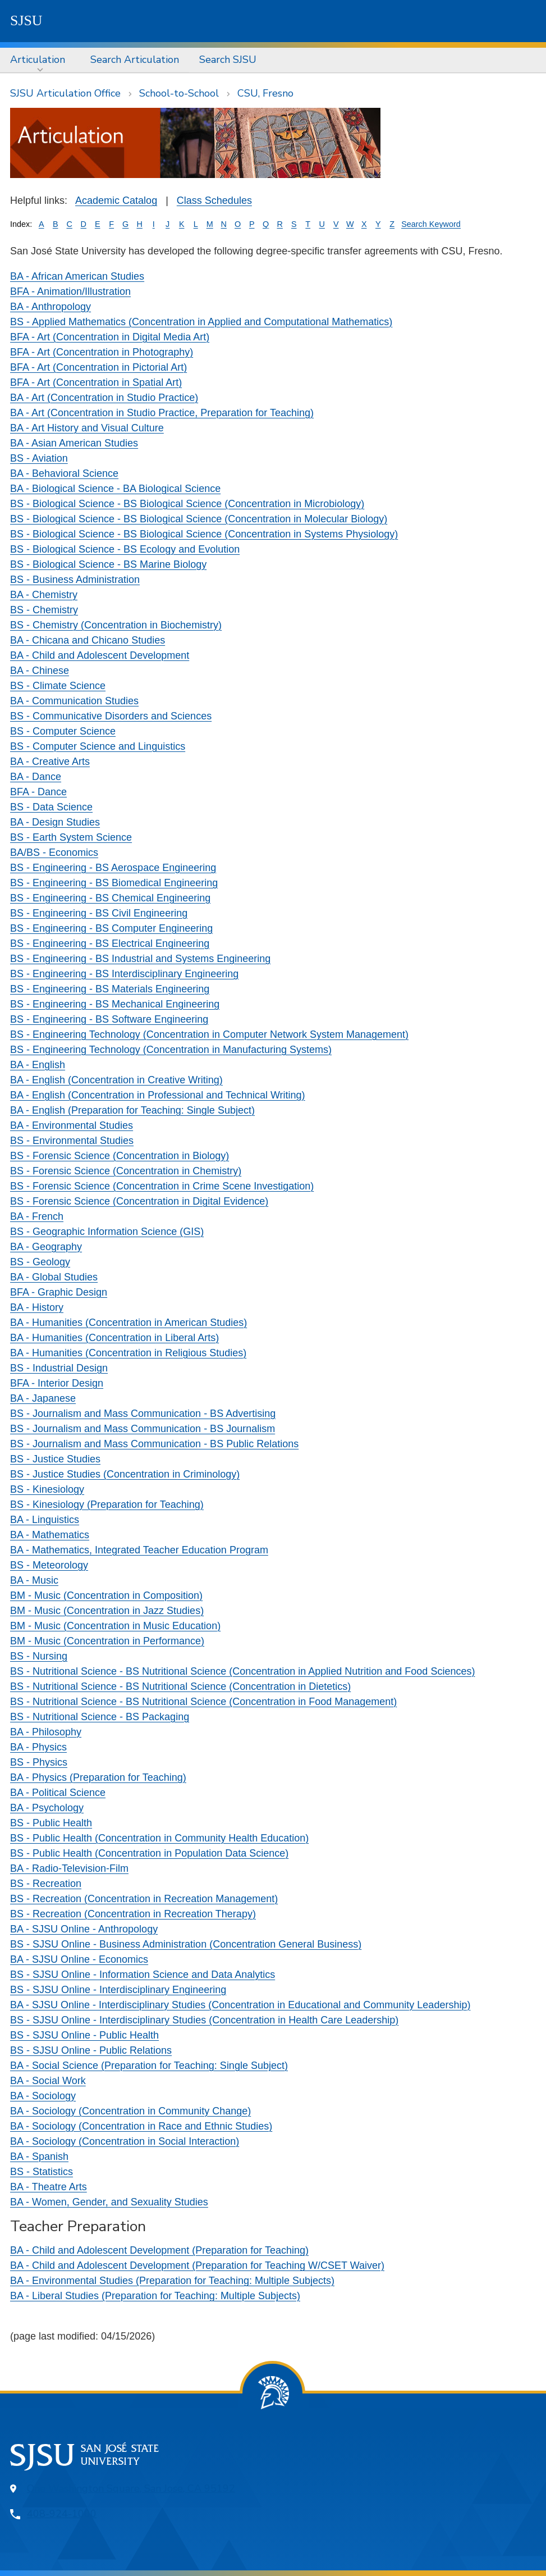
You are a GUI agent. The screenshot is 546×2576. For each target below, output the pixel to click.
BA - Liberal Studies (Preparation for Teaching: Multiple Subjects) (155, 2295)
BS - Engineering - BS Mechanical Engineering (114, 1004)
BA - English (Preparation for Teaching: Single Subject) (132, 1110)
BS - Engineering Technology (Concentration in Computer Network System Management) (209, 1034)
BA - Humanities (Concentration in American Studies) (128, 1322)
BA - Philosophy (45, 1732)
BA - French (36, 1216)
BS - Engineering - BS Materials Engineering (109, 989)
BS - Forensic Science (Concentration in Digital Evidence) (139, 1201)
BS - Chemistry (44, 609)
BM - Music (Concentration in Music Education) (115, 1625)
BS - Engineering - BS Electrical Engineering (109, 943)
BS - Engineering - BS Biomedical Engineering (114, 882)
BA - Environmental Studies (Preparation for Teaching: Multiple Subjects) (172, 2280)
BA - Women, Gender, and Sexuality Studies (109, 2202)
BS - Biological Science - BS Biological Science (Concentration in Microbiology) (187, 503)
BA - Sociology (43, 2095)
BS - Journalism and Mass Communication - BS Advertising (143, 1413)
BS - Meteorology (49, 1565)
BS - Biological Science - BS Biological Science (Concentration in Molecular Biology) (198, 519)
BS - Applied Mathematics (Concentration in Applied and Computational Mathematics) (201, 321)
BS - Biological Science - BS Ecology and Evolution (125, 549)
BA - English (37, 1064)
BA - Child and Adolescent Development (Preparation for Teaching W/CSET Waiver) (197, 2265)
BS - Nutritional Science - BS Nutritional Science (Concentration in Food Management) (203, 1701)
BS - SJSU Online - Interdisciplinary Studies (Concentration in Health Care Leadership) (204, 2020)
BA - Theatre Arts (48, 2186)
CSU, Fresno (265, 93)
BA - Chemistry (43, 594)
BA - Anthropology (50, 306)
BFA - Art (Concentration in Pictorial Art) (98, 367)
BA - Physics (38, 1747)
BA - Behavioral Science (64, 473)
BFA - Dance (38, 791)
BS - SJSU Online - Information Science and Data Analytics (142, 1974)
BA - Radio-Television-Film (69, 1868)
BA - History (36, 1307)
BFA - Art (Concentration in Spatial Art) (96, 382)
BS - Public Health (51, 1823)
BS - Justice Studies (55, 1459)
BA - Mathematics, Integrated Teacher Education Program (139, 1550)
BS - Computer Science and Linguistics (97, 746)
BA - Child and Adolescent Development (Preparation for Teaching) (159, 2250)
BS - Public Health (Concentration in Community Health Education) (159, 1838)
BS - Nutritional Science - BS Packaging (99, 1716)
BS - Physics (38, 1762)
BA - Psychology (47, 1807)
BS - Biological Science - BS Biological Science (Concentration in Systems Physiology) (204, 534)
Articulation (37, 59)
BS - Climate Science (57, 685)
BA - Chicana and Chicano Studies (87, 640)
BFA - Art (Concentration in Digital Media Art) (109, 337)
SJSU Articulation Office (65, 93)
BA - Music (34, 1580)
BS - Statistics (41, 2171)
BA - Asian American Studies (74, 443)
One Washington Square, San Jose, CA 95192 (131, 2488)
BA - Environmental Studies (71, 1125)
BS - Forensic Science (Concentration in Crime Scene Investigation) (162, 1186)
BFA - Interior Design (56, 1383)
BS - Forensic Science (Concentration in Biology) (119, 1155)
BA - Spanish (39, 2156)
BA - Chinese (39, 670)
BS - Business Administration (75, 579)
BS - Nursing (38, 1656)
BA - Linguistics (44, 1519)
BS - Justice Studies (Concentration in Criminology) (125, 1474)
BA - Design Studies (55, 822)
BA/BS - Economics (54, 852)
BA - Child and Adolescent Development (99, 655)
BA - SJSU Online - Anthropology (84, 1929)
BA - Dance (35, 776)
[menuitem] (40, 60)
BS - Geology (40, 1262)
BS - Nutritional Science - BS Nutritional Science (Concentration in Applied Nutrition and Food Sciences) (242, 1671)
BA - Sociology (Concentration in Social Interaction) (124, 2141)
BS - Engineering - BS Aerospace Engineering (113, 867)
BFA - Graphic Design (58, 1292)
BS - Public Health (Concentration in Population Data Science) (149, 1853)
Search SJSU (227, 59)
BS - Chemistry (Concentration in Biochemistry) (116, 625)
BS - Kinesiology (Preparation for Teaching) (107, 1504)
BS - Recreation (45, 1883)
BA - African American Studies (77, 276)
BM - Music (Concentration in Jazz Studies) (107, 1610)
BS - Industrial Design (59, 1368)
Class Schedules (214, 200)
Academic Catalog (116, 200)
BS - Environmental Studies (72, 1140)
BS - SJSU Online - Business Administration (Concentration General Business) (185, 1944)
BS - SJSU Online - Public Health (84, 2035)
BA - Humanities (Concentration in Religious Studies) (128, 1352)
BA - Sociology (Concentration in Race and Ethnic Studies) (141, 2126)
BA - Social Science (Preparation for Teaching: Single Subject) (149, 2065)
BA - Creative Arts (50, 761)
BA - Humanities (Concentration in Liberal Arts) (114, 1337)
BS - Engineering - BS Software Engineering (109, 1019)
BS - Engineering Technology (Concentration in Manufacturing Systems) (171, 1049)
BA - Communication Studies (74, 700)
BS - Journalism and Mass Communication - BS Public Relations (154, 1443)
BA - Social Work (48, 2080)
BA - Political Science (57, 1792)
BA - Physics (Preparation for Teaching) (98, 1777)
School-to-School (179, 93)
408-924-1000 (62, 2513)
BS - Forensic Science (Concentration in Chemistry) (125, 1171)
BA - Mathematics (49, 1534)
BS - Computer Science (63, 731)
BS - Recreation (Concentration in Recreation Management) (144, 1898)
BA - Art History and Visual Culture (87, 428)
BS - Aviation (39, 458)
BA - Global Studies (54, 1277)
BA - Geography (46, 1246)
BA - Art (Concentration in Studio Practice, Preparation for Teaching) (162, 412)
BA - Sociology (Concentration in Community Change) (130, 2111)
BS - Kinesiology (47, 1489)
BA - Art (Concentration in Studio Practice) (104, 397)
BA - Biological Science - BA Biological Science (115, 488)
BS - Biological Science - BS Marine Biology (108, 564)
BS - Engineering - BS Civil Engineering (98, 913)
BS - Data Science (51, 807)
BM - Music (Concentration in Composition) (106, 1595)
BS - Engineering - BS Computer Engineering (111, 928)
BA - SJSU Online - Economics (79, 1959)
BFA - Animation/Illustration (70, 291)
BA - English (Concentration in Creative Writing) (116, 1080)
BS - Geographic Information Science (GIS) (107, 1231)
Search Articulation (134, 59)
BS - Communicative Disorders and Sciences (111, 716)
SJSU (26, 20)
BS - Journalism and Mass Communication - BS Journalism (142, 1428)
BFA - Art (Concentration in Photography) (101, 352)
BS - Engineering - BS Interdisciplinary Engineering (124, 973)
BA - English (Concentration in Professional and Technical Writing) (157, 1095)
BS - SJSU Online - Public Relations (91, 2050)
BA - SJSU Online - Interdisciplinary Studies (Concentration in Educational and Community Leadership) (240, 2004)
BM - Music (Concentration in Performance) (107, 1641)
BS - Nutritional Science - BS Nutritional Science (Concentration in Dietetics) (180, 1686)
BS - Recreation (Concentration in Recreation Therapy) (133, 1914)
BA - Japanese (43, 1398)
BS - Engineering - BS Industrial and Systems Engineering (140, 958)
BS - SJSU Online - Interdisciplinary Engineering (118, 1989)
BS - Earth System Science (71, 837)
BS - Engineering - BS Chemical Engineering (110, 898)
